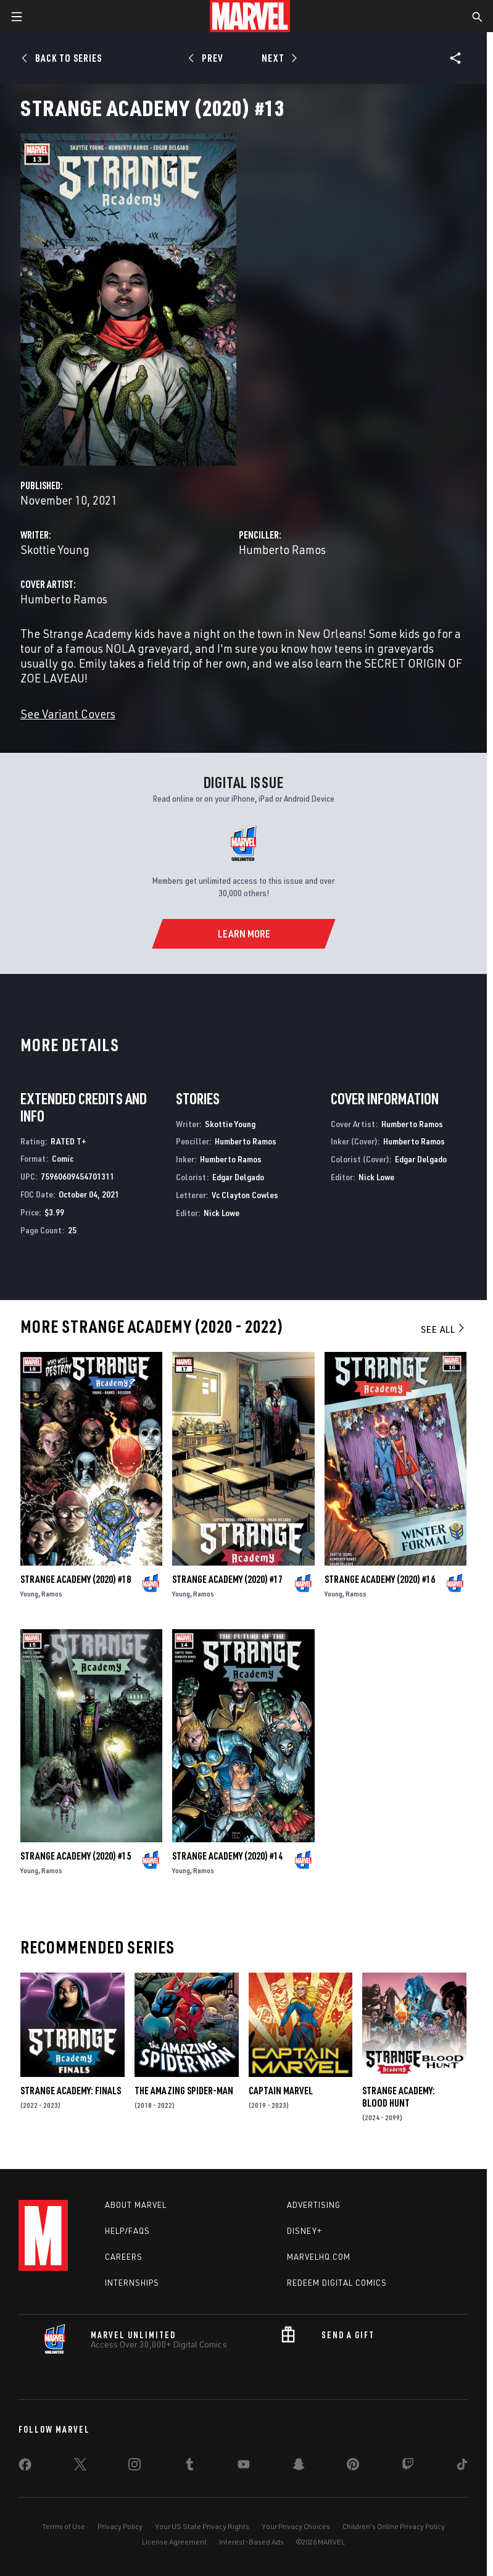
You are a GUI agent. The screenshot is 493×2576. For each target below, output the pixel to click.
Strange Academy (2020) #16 (380, 1579)
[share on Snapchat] (298, 2467)
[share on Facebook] (25, 2467)
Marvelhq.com (318, 2257)
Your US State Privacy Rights (202, 2526)
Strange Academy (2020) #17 (227, 1579)
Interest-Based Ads (251, 2541)
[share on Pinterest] (353, 2467)
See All (443, 1329)
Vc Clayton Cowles (245, 1194)
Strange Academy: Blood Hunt (398, 2096)
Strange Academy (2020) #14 (227, 1856)
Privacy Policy (120, 2526)
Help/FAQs (127, 2231)
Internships (132, 2283)
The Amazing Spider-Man (184, 2090)
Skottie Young (54, 549)
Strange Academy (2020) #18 (75, 1579)
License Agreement (174, 2541)
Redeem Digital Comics (337, 2283)
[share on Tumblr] (189, 2467)
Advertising (314, 2205)
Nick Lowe (221, 1212)
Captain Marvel (281, 2090)
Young (29, 1593)
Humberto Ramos (282, 549)
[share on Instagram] (134, 2467)
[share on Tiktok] (462, 2467)
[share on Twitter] (80, 2467)
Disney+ (304, 2231)
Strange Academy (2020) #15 (75, 1856)
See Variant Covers (67, 714)
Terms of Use (63, 2526)
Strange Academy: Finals (70, 2090)
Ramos (51, 1593)
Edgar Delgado (238, 1177)
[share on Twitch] (408, 2467)
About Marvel (136, 2205)
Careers (124, 2257)
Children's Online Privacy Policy (393, 2526)
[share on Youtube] (244, 2467)
